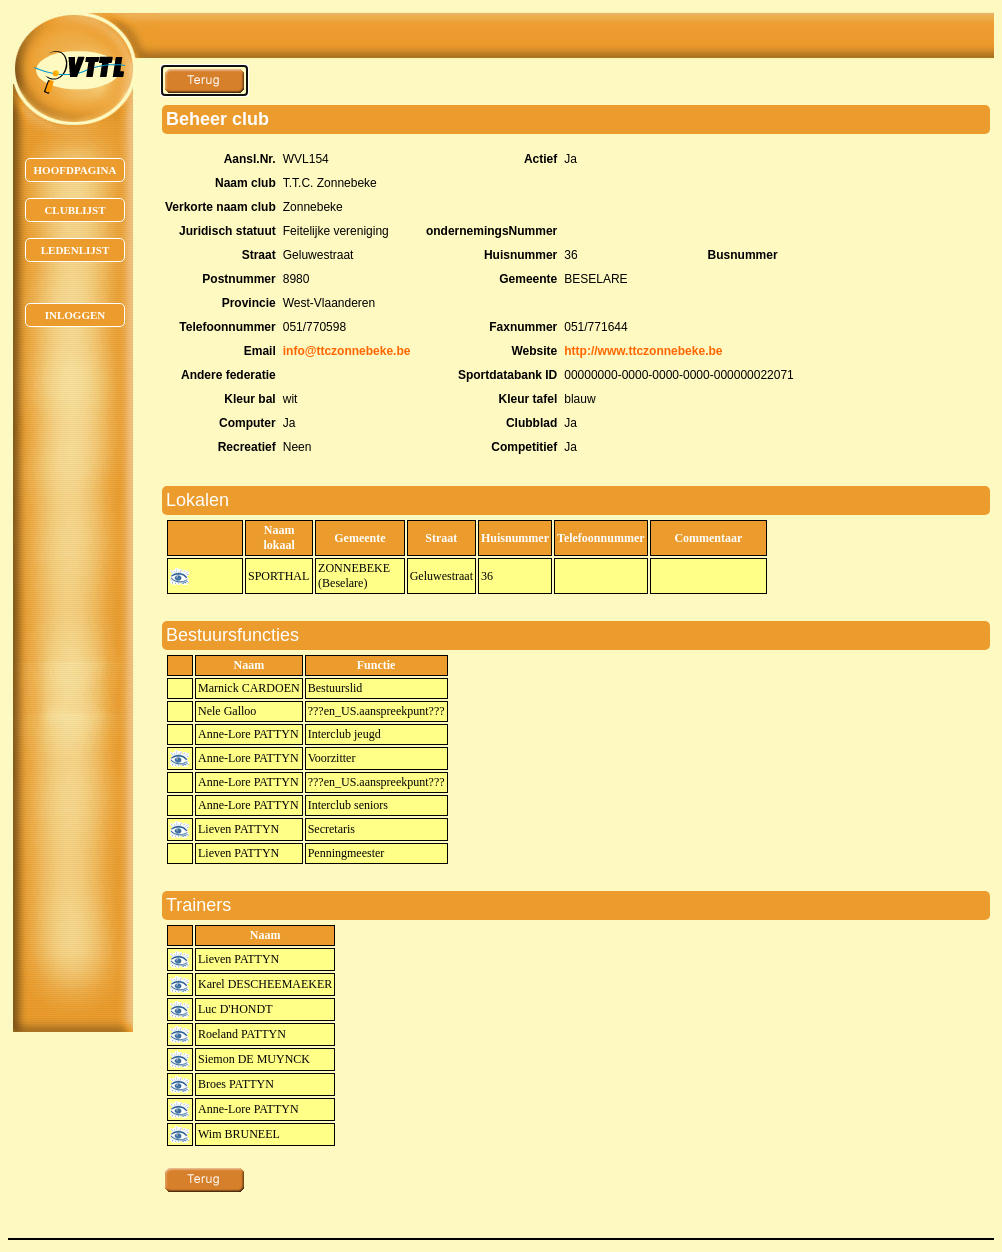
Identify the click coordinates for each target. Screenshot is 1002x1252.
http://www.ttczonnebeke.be (643, 351)
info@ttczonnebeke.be (347, 351)
